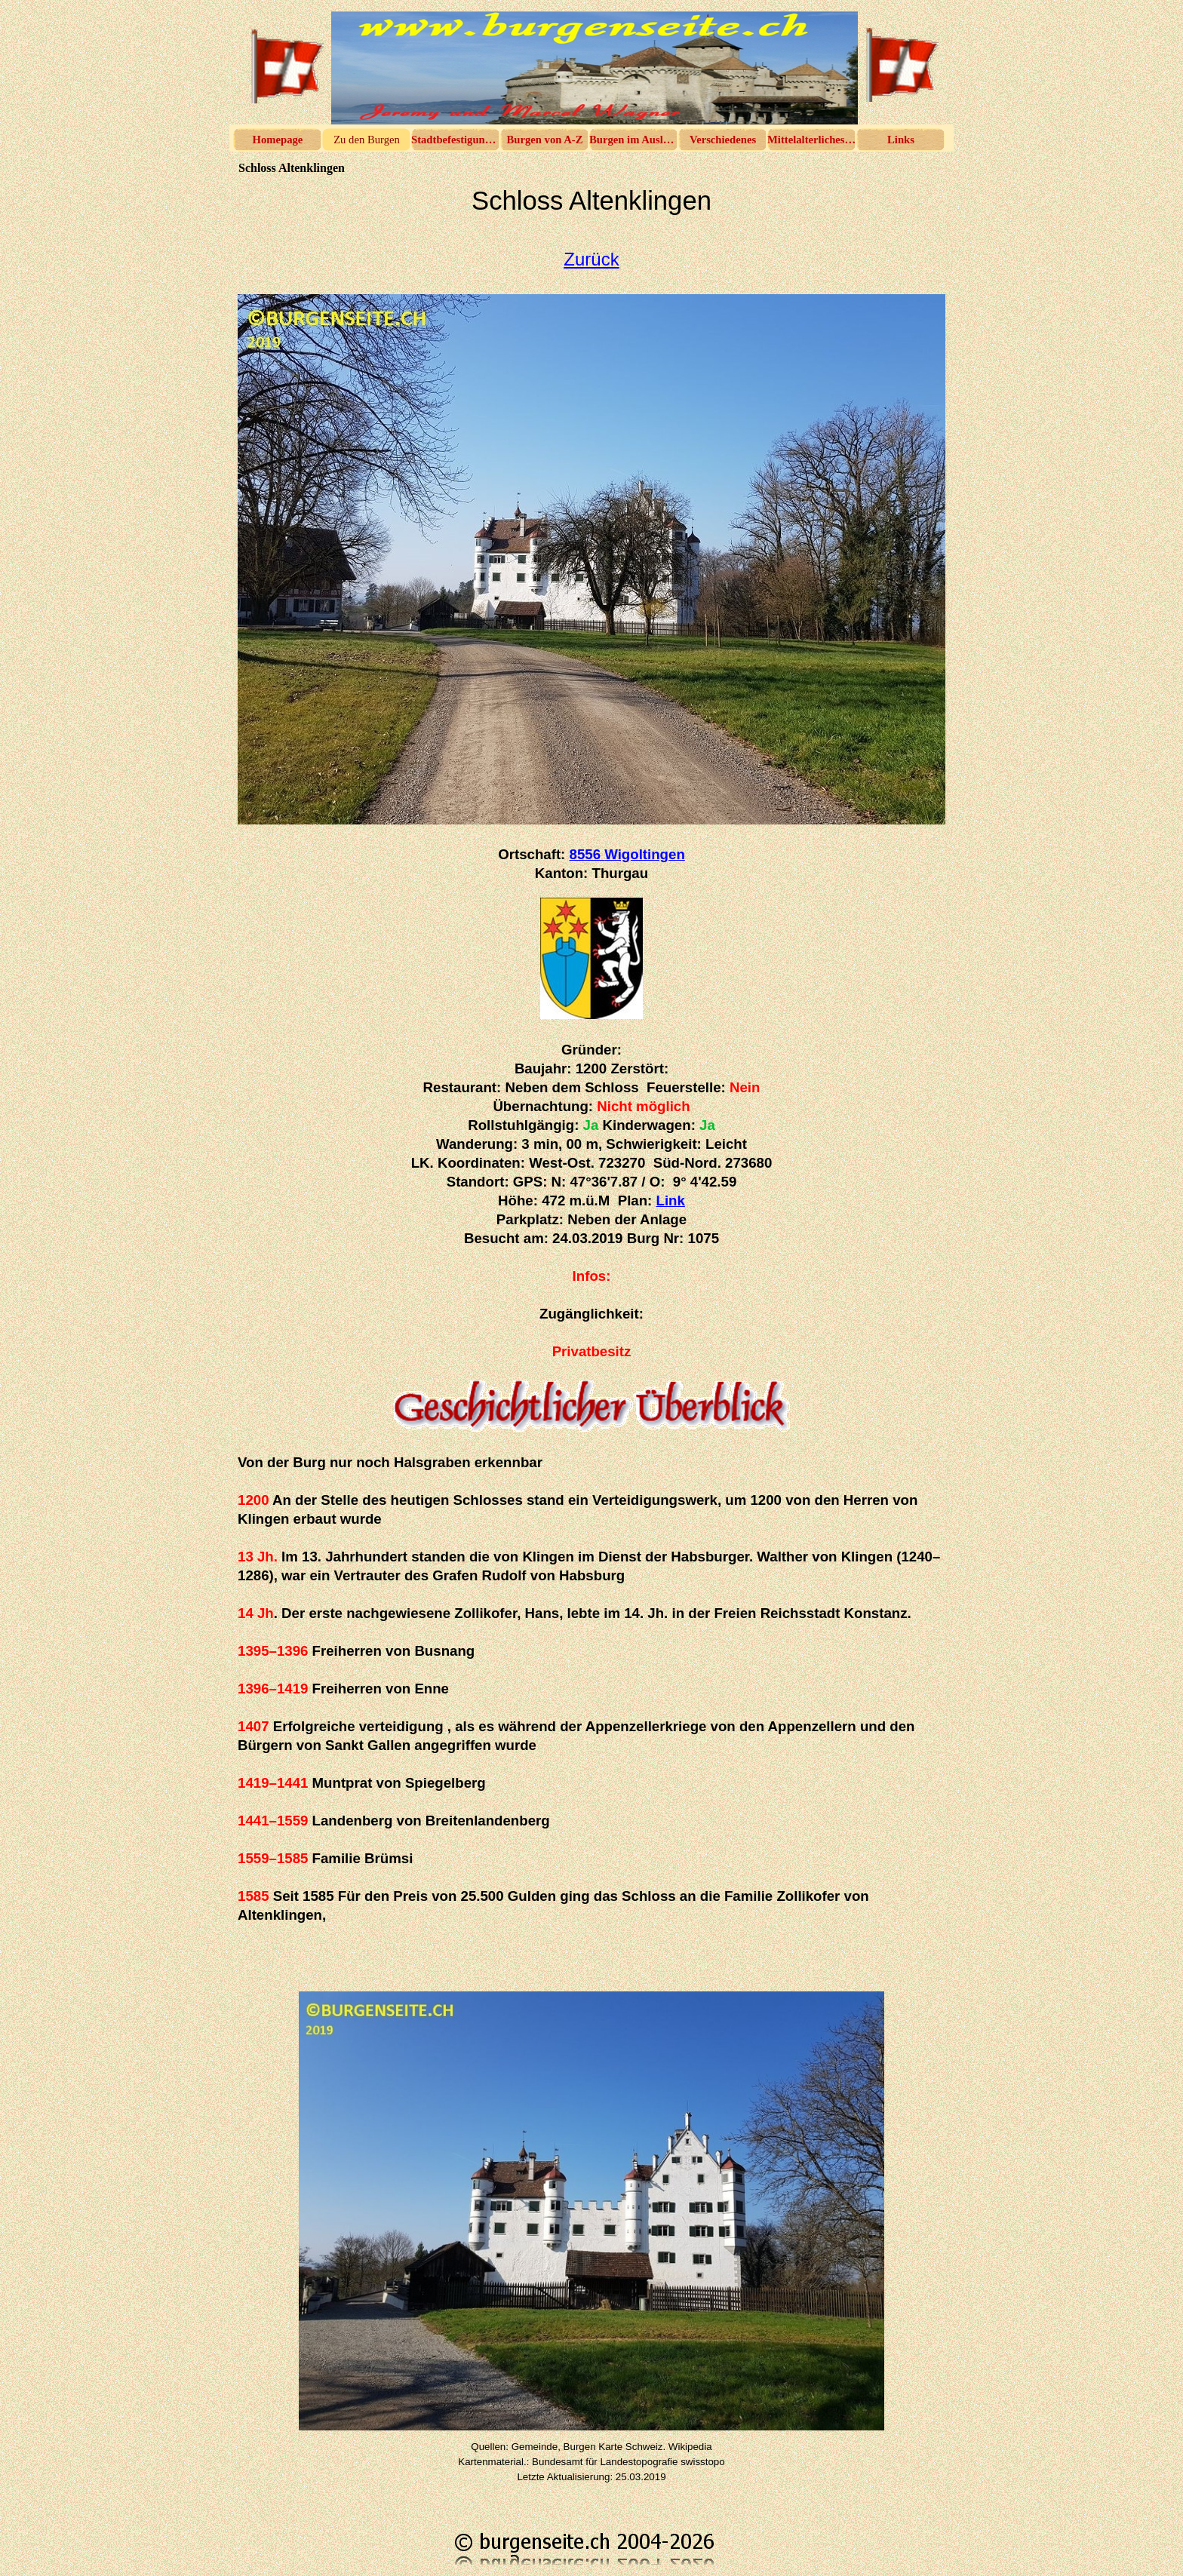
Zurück (591, 259)
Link (670, 1200)
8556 (627, 854)
